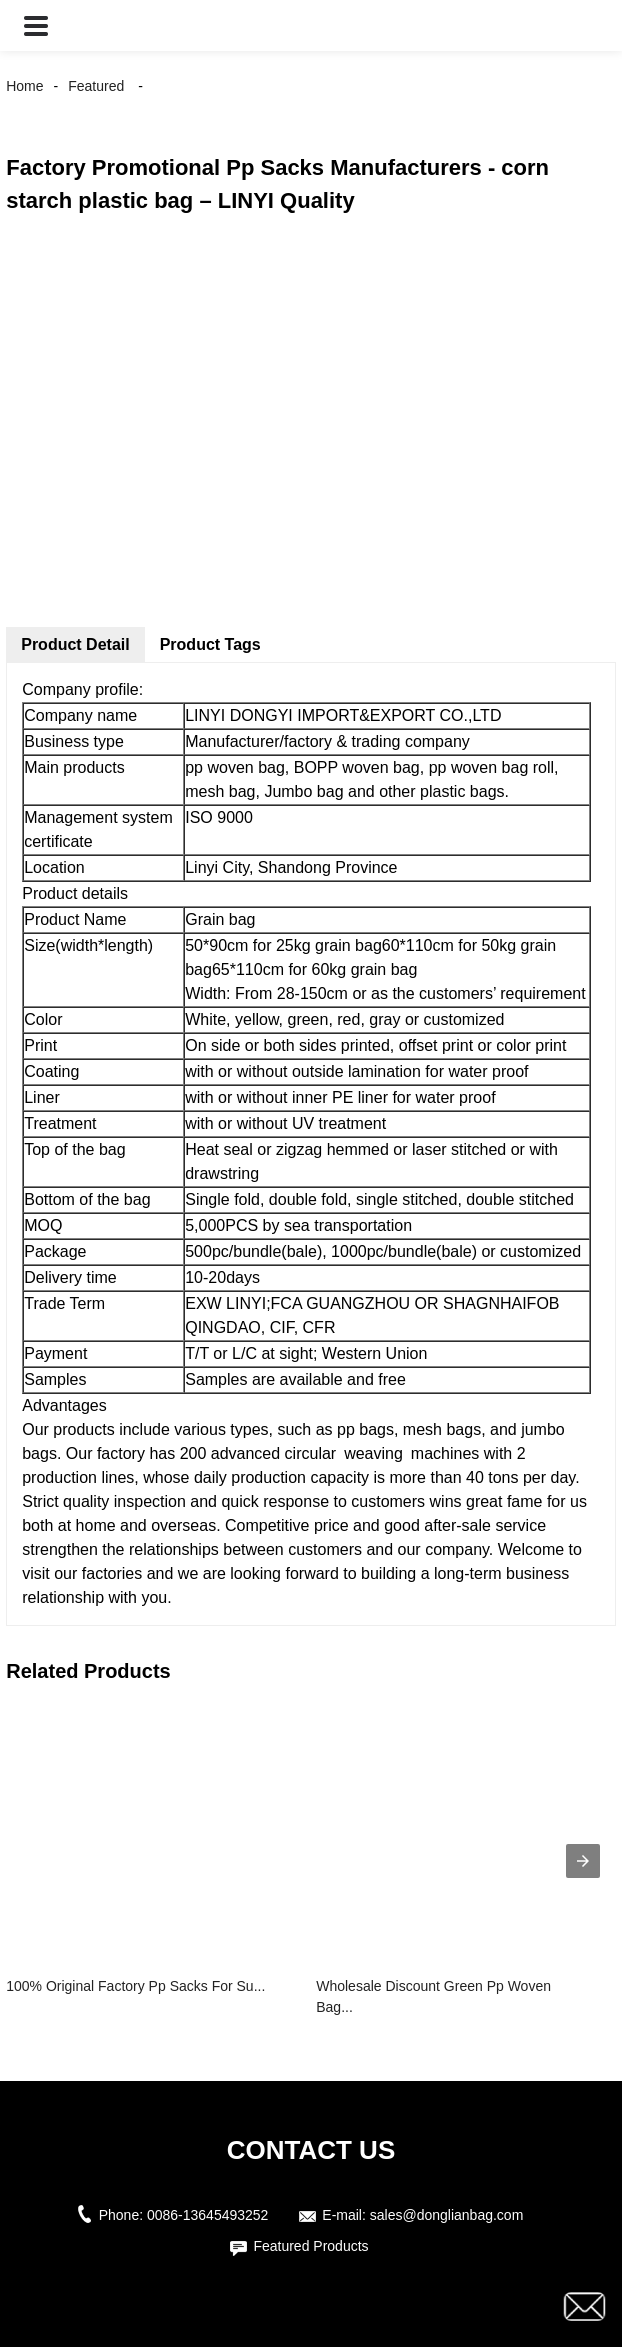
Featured (96, 86)
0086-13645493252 (207, 2215)
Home (24, 86)
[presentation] (583, 1861)
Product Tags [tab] (210, 644)
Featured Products (310, 2246)
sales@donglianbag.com (447, 2215)
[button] (36, 25)
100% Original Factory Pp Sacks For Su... (135, 1986)
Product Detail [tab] (75, 644)
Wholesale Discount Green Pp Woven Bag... (433, 1996)
